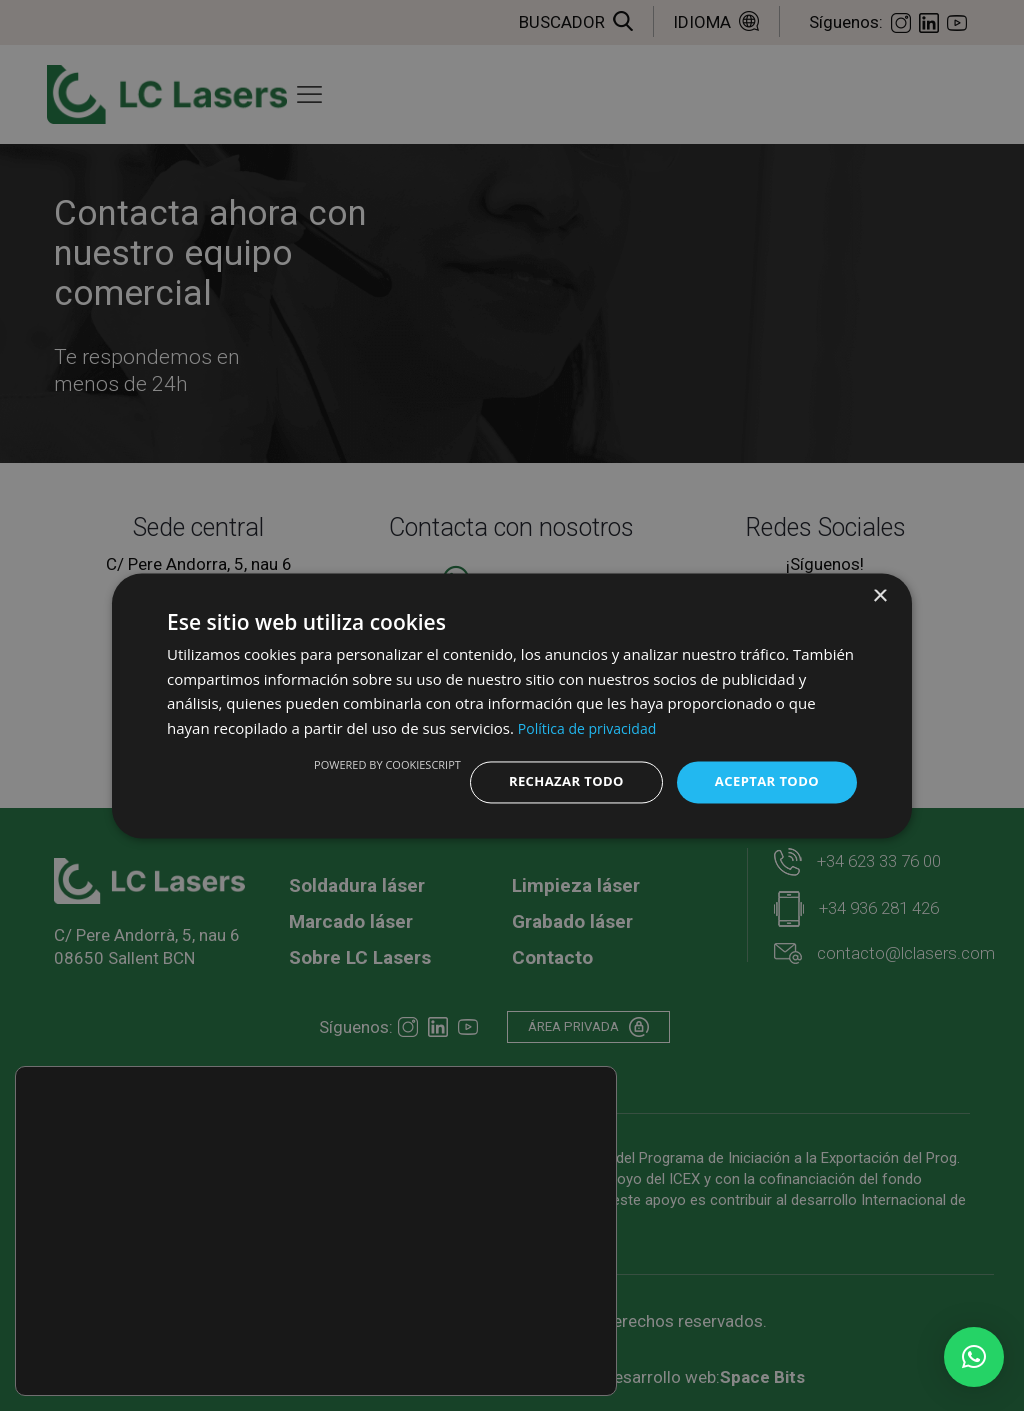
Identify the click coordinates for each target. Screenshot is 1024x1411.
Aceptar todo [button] (763, 781)
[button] (974, 1357)
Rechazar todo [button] (555, 781)
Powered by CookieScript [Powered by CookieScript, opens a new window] (372, 763)
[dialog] (512, 705)
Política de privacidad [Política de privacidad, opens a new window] (592, 727)
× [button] (879, 594)
